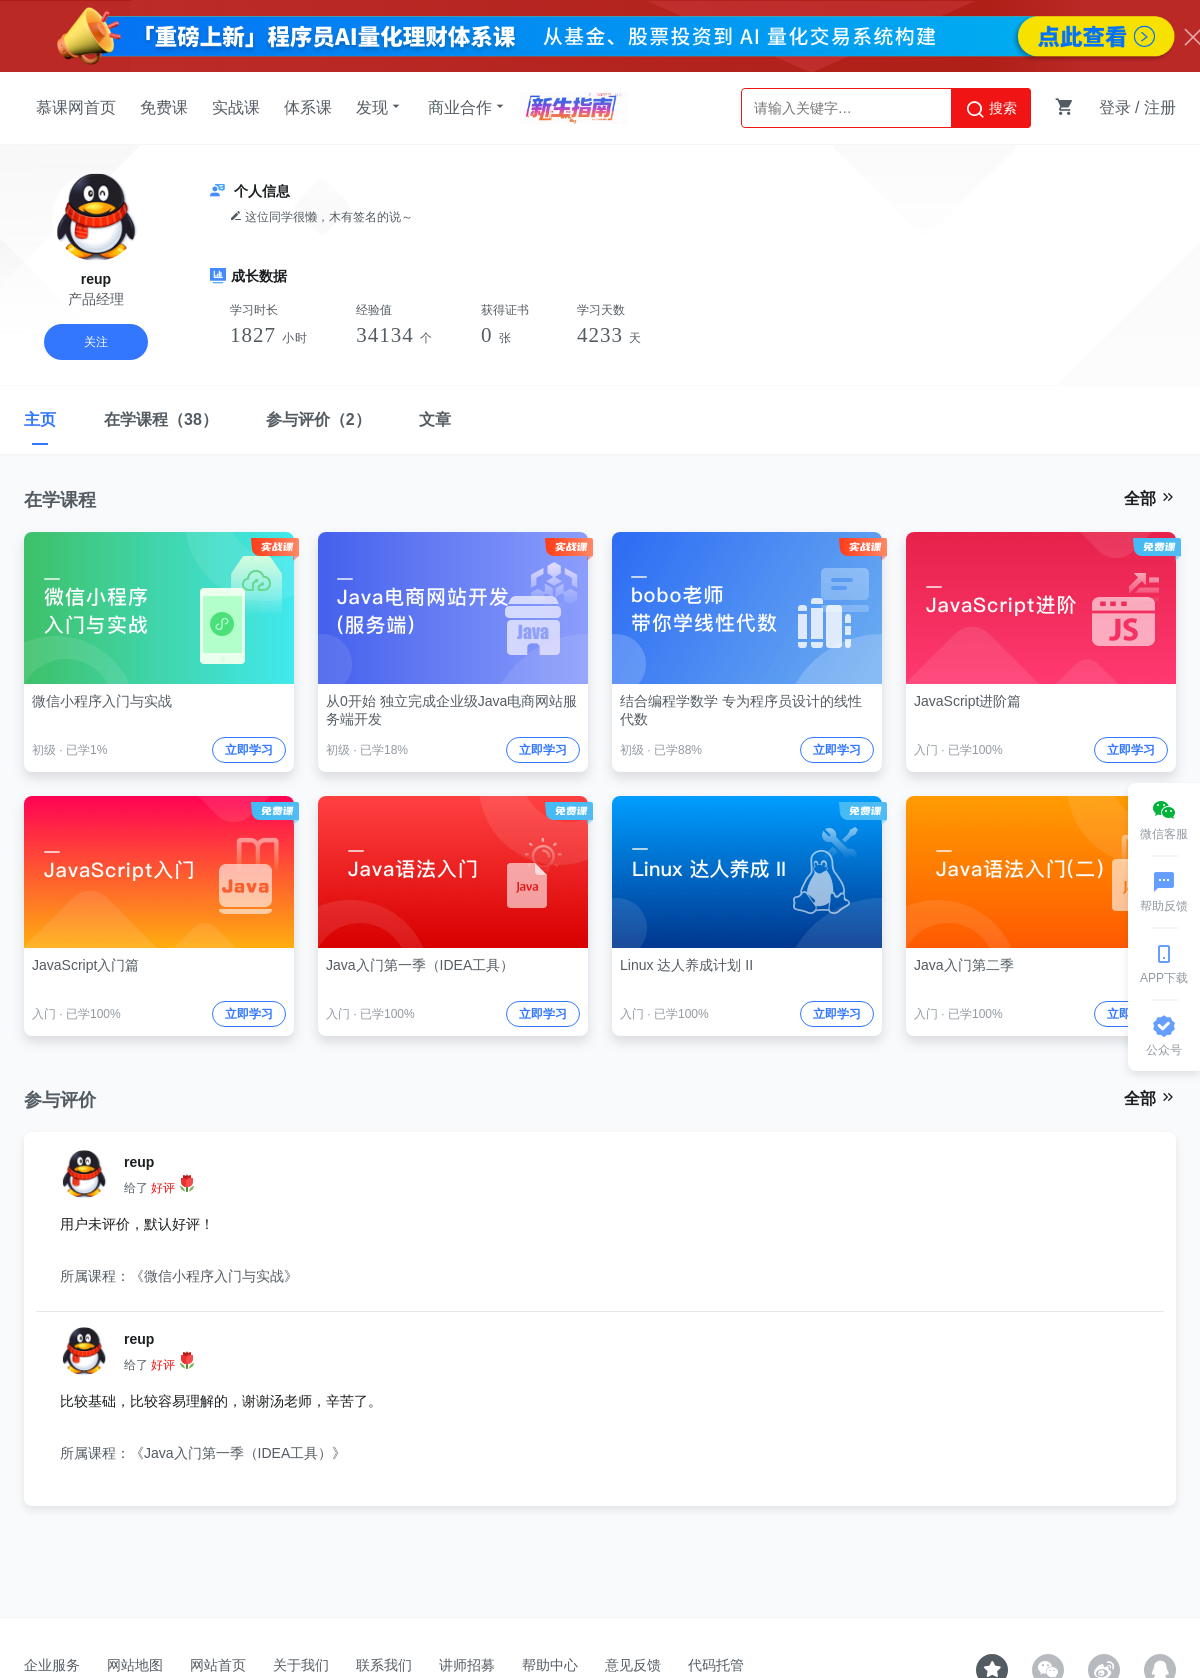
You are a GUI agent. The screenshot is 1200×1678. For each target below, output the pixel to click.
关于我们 (301, 1665)
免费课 (164, 107)
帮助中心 (550, 1665)
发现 (380, 107)
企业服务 (52, 1665)
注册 (1160, 107)
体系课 (308, 107)
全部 (1150, 498)
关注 (96, 342)
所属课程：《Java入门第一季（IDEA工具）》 (203, 1453)
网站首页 (218, 1665)
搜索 (991, 109)
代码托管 (716, 1665)
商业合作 (468, 107)
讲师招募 (467, 1665)
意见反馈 (633, 1665)
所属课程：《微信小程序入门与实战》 (179, 1276)
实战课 (236, 107)
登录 (1115, 107)
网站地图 (135, 1665)
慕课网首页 (76, 107)
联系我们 (384, 1665)
